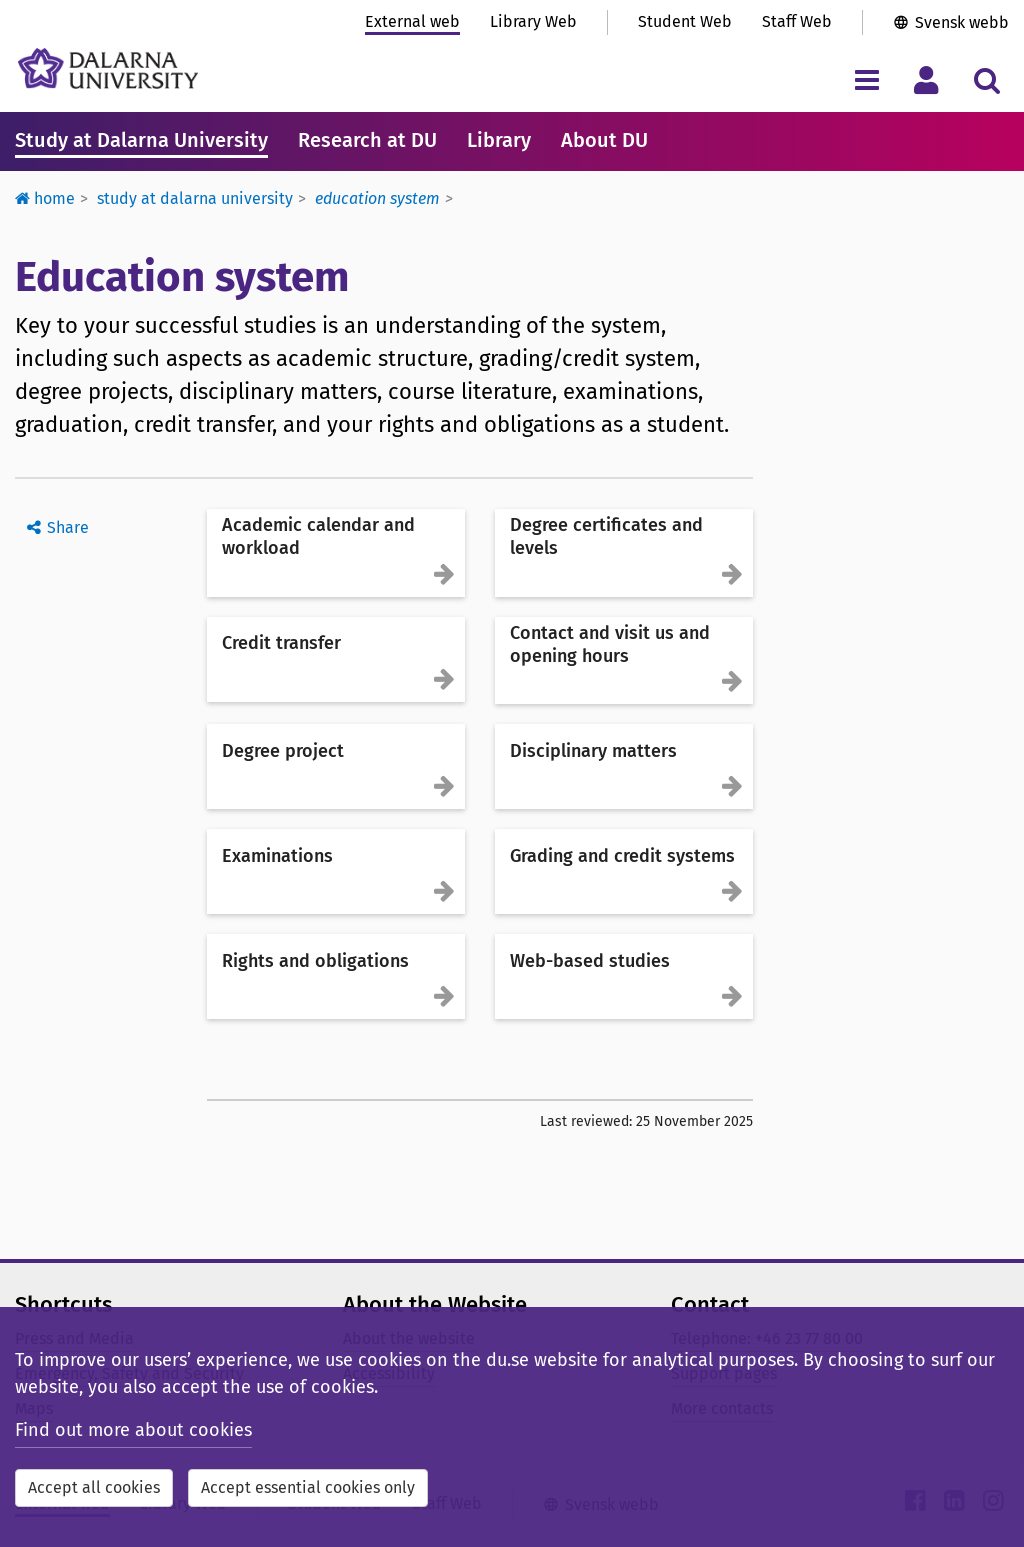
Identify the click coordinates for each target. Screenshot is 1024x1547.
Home (45, 198)
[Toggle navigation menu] (866, 79)
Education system (377, 198)
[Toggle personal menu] (926, 79)
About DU (604, 140)
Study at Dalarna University (141, 140)
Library (499, 140)
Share (68, 527)
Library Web (533, 21)
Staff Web (797, 21)
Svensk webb (962, 22)
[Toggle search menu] (986, 79)
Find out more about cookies (133, 1430)
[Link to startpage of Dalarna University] (108, 68)
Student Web (685, 21)
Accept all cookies (94, 1487)
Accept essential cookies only (308, 1487)
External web (412, 21)
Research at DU (367, 140)
